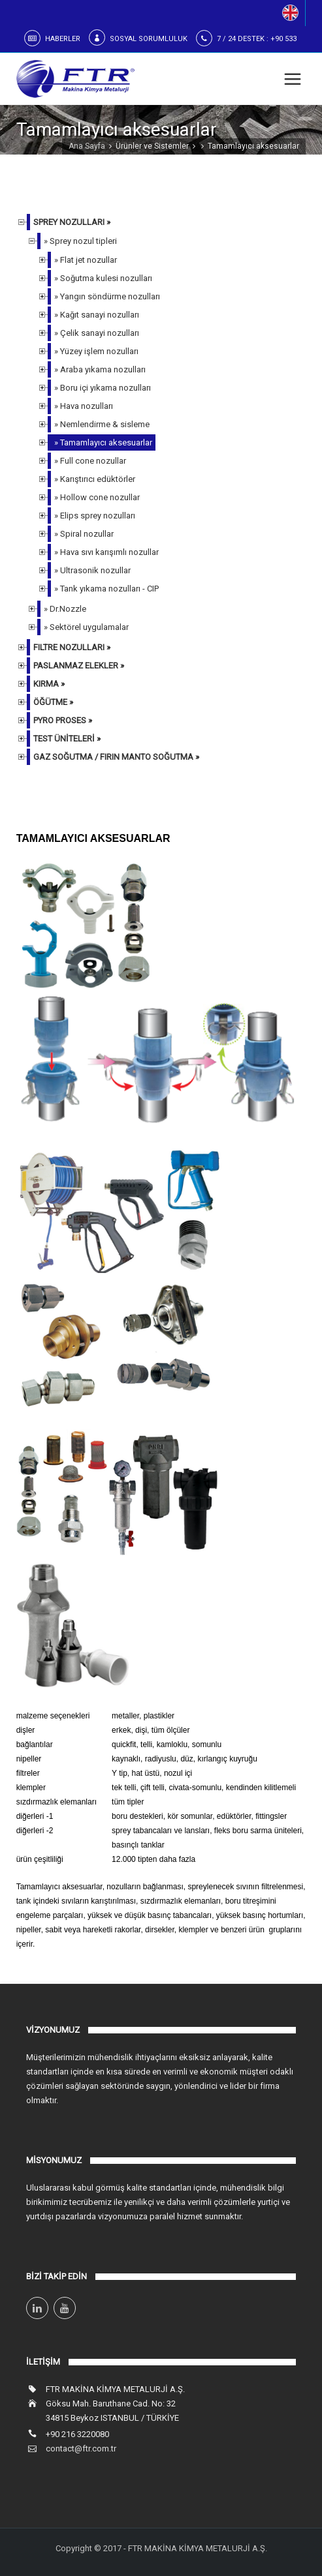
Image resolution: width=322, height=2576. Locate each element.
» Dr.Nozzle (65, 609)
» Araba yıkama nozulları (100, 369)
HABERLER (62, 39)
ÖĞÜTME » (53, 702)
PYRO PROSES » (62, 720)
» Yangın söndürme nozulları (107, 296)
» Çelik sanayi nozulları (96, 333)
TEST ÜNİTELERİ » (67, 738)
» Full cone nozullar (90, 461)
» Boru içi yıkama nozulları (102, 388)
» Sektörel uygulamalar (86, 627)
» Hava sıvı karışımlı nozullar (106, 552)
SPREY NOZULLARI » (71, 222)
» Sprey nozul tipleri (80, 241)
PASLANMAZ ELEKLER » (78, 665)
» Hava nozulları (83, 406)
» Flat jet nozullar (85, 260)
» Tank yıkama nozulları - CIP (106, 588)
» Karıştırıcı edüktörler (94, 479)
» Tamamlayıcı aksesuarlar (103, 442)
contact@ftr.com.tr (81, 2448)
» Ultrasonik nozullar (92, 570)
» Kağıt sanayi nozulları (96, 315)
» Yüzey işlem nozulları (96, 351)
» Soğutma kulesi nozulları (103, 278)
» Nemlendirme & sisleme (102, 424)
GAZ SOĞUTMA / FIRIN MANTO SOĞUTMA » (116, 757)
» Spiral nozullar (84, 534)
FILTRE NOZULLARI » (71, 647)
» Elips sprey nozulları (94, 515)
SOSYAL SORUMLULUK (148, 39)
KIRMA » (49, 684)
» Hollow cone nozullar (97, 497)
